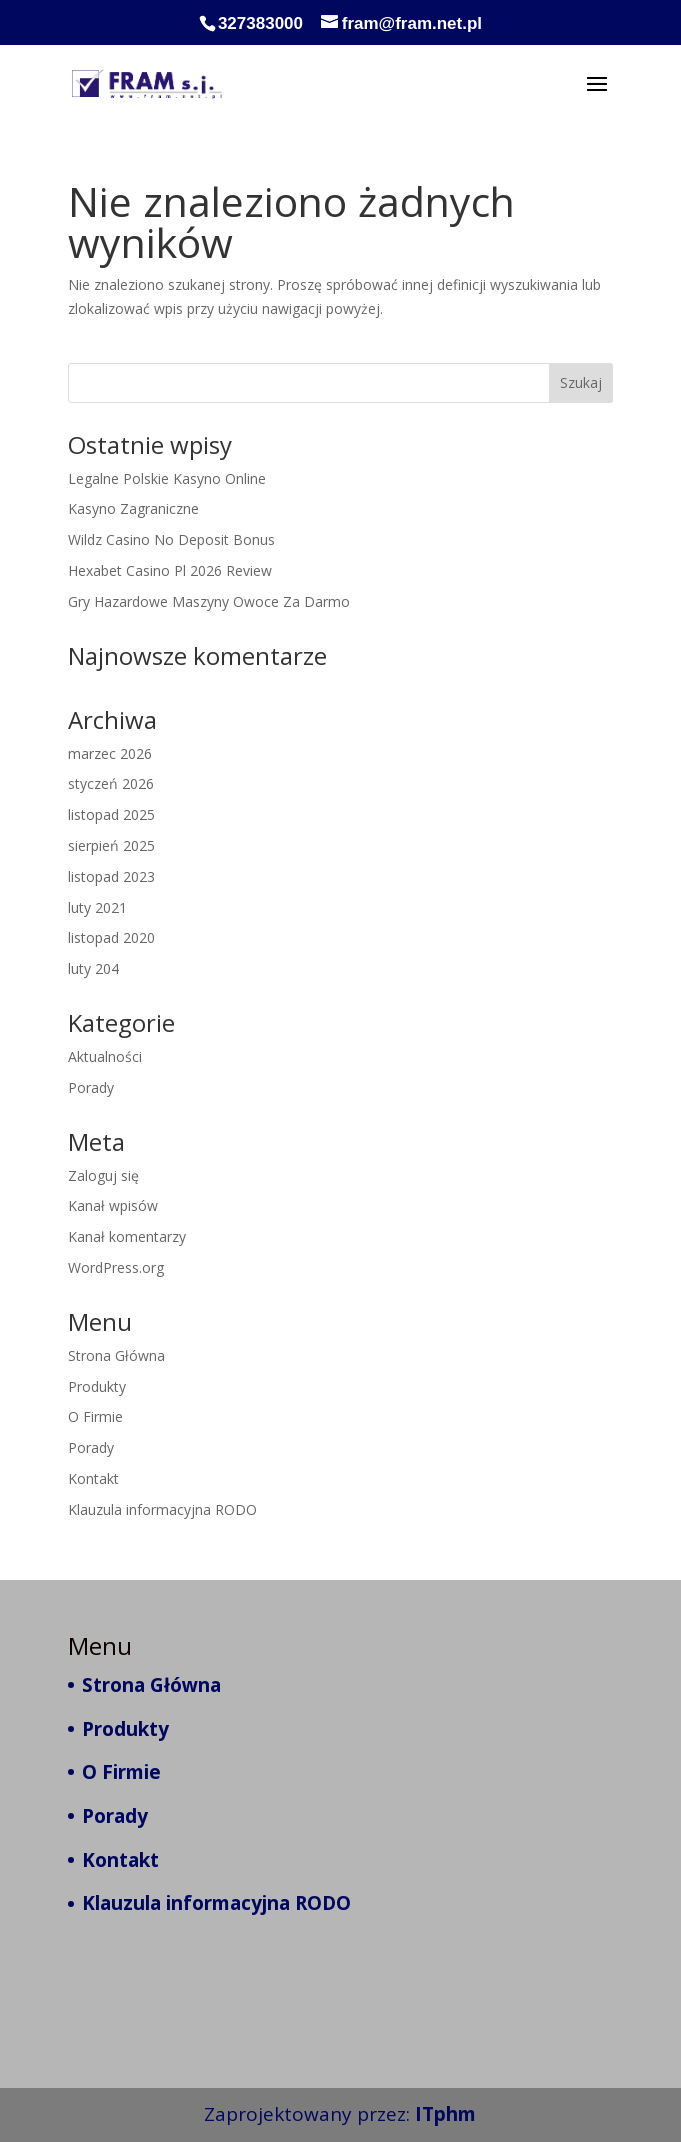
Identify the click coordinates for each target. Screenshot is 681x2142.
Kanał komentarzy (127, 1236)
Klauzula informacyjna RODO (162, 1509)
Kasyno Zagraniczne (133, 508)
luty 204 (93, 968)
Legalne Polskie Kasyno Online (167, 478)
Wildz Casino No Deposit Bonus (171, 539)
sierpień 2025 (111, 845)
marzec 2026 (110, 753)
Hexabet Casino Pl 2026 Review (170, 570)
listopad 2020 (111, 937)
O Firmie (95, 1416)
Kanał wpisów (113, 1205)
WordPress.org (116, 1267)
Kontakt (93, 1478)
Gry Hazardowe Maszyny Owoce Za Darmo (209, 601)
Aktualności (105, 1056)
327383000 (260, 23)
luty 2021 (97, 907)
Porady (91, 1087)
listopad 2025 (111, 814)
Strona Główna (116, 1355)
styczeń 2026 (111, 783)
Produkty (97, 1386)
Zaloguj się (103, 1175)
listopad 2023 (111, 876)
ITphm (445, 2114)
